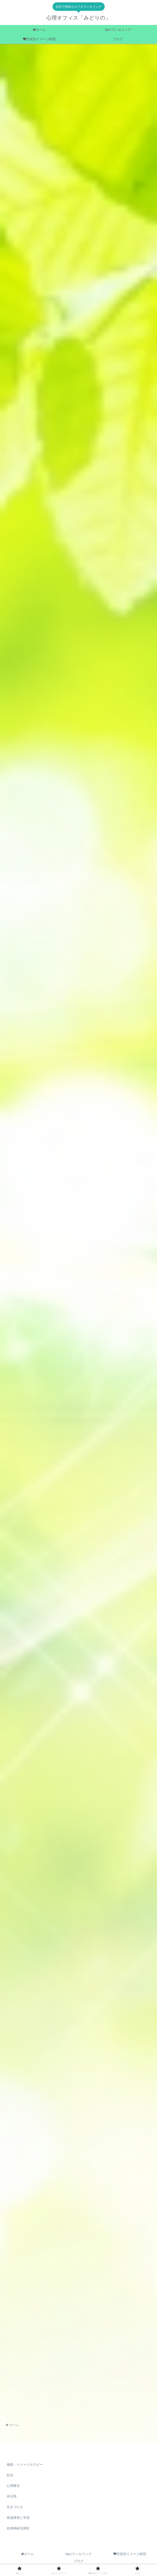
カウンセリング (78, 2554)
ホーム (27, 2554)
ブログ (78, 2561)
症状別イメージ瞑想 (129, 2554)
